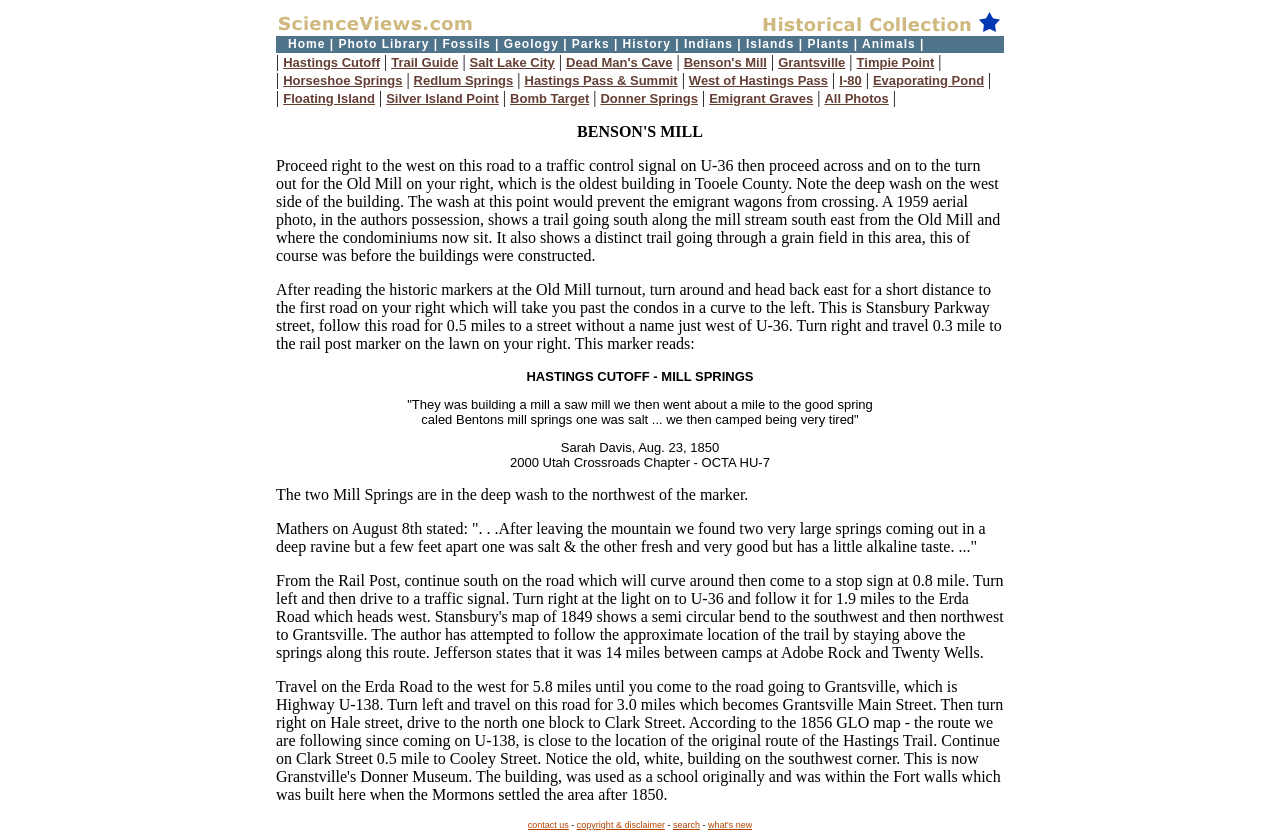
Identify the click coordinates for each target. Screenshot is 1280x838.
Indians (708, 44)
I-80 (850, 80)
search (686, 825)
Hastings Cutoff (331, 62)
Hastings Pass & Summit (601, 80)
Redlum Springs (464, 80)
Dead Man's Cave (619, 62)
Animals (889, 44)
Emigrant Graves (761, 98)
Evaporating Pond (928, 80)
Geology (531, 44)
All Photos (856, 98)
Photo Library (383, 44)
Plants (828, 44)
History (647, 44)
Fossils (466, 44)
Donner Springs (649, 98)
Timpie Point (896, 62)
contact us (548, 825)
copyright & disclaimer (621, 825)
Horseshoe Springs (342, 80)
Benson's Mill (725, 62)
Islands (770, 44)
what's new (730, 825)
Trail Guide (424, 62)
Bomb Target (549, 98)
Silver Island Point (442, 98)
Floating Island (329, 98)
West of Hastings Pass (758, 80)
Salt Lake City (512, 62)
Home (306, 44)
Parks (591, 44)
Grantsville (811, 62)
